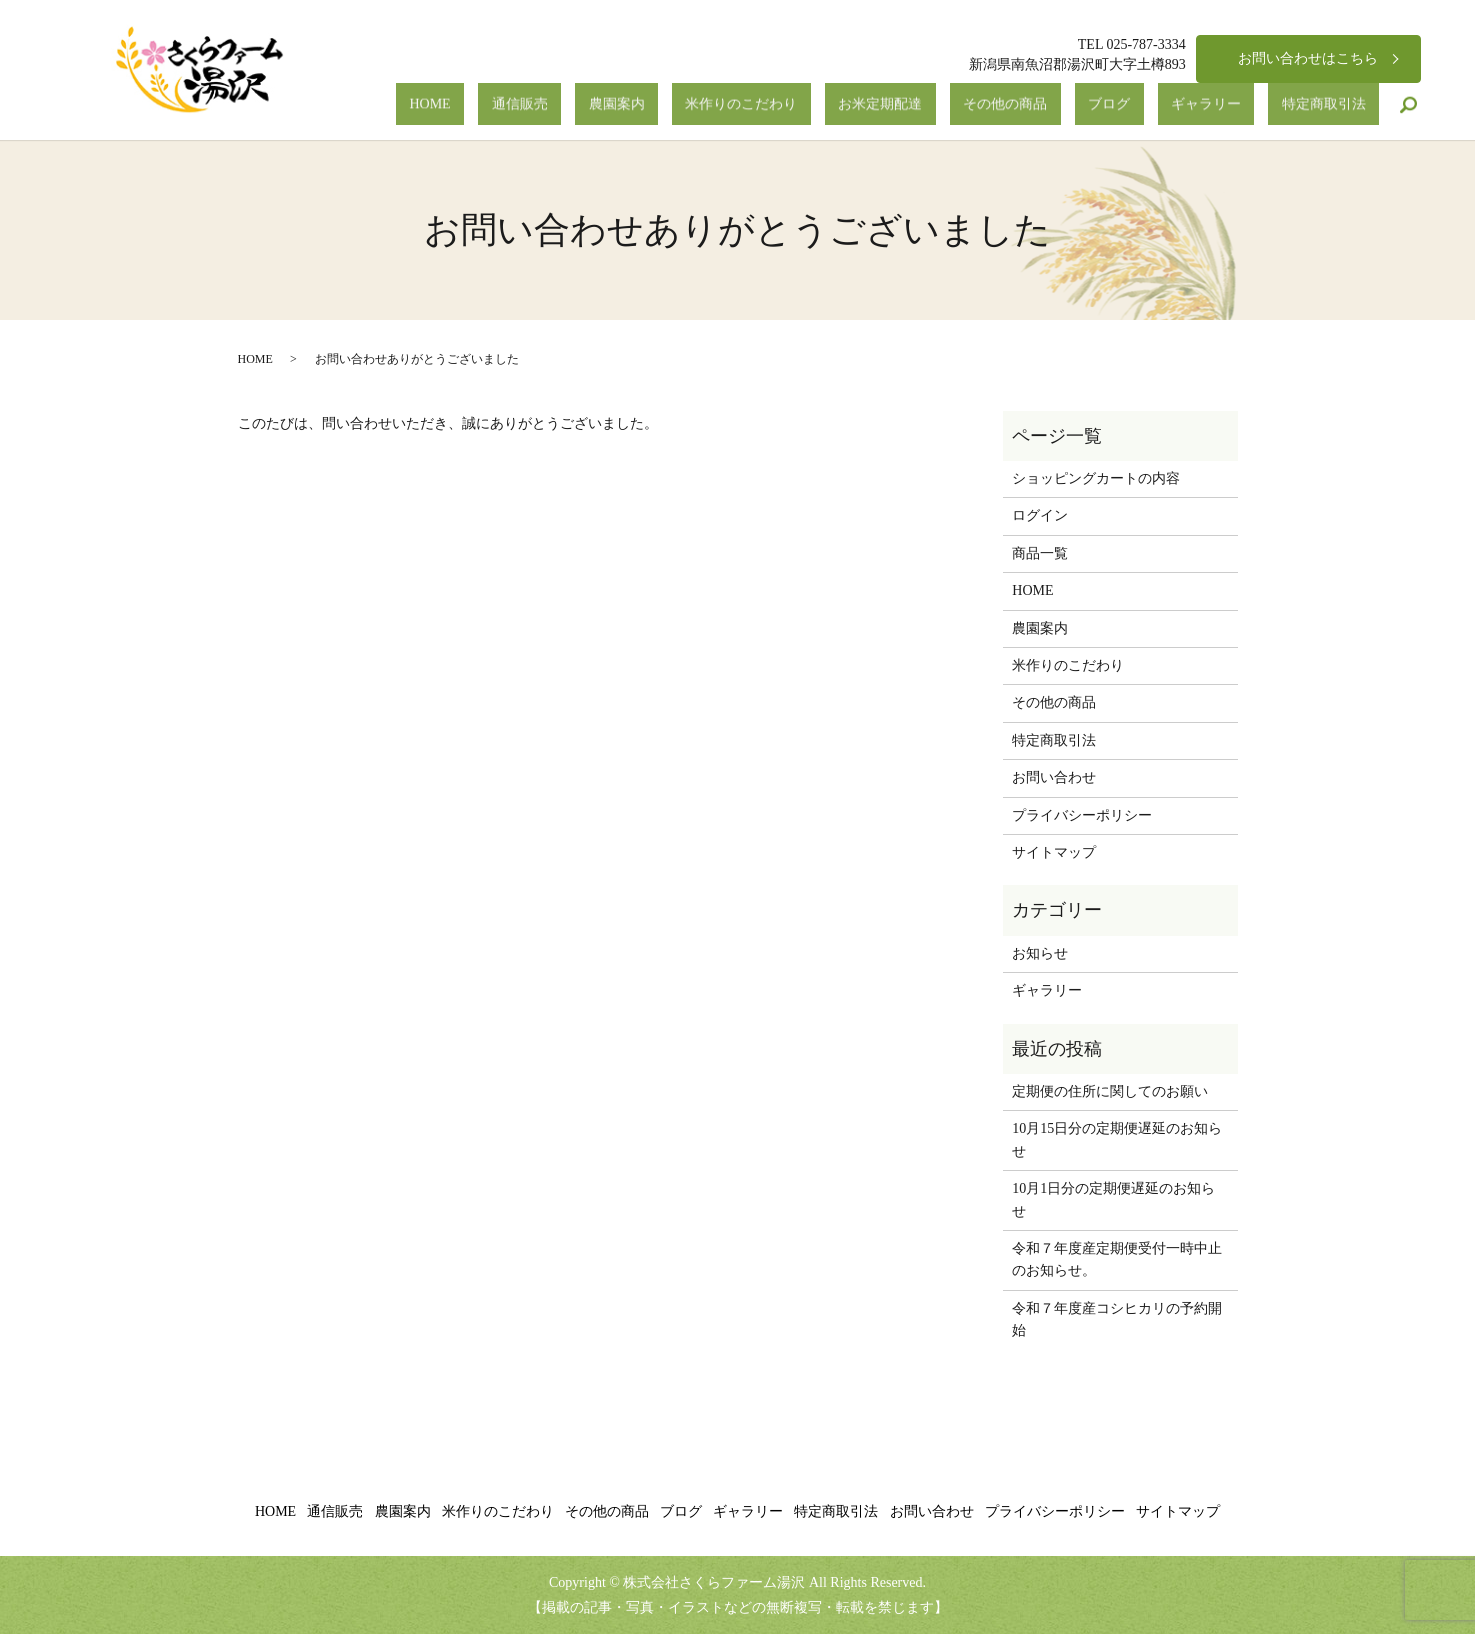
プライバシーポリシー (1082, 815)
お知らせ (1040, 953)
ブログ (1177, 105)
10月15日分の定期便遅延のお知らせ (1117, 1139)
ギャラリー (1247, 105)
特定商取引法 (1338, 105)
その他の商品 (1100, 105)
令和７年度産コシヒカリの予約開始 (1117, 1319)
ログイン (1040, 515)
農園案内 (792, 105)
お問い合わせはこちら (1308, 58)
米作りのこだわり (890, 105)
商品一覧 (1040, 553)
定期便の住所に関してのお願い (1110, 1091)
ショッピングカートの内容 (1096, 478)
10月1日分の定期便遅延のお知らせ (1113, 1199)
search (1409, 105)
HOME (659, 105)
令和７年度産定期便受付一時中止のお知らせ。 (1117, 1259)
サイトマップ (1054, 852)
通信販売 (722, 105)
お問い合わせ (1054, 777)
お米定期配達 (1002, 105)
